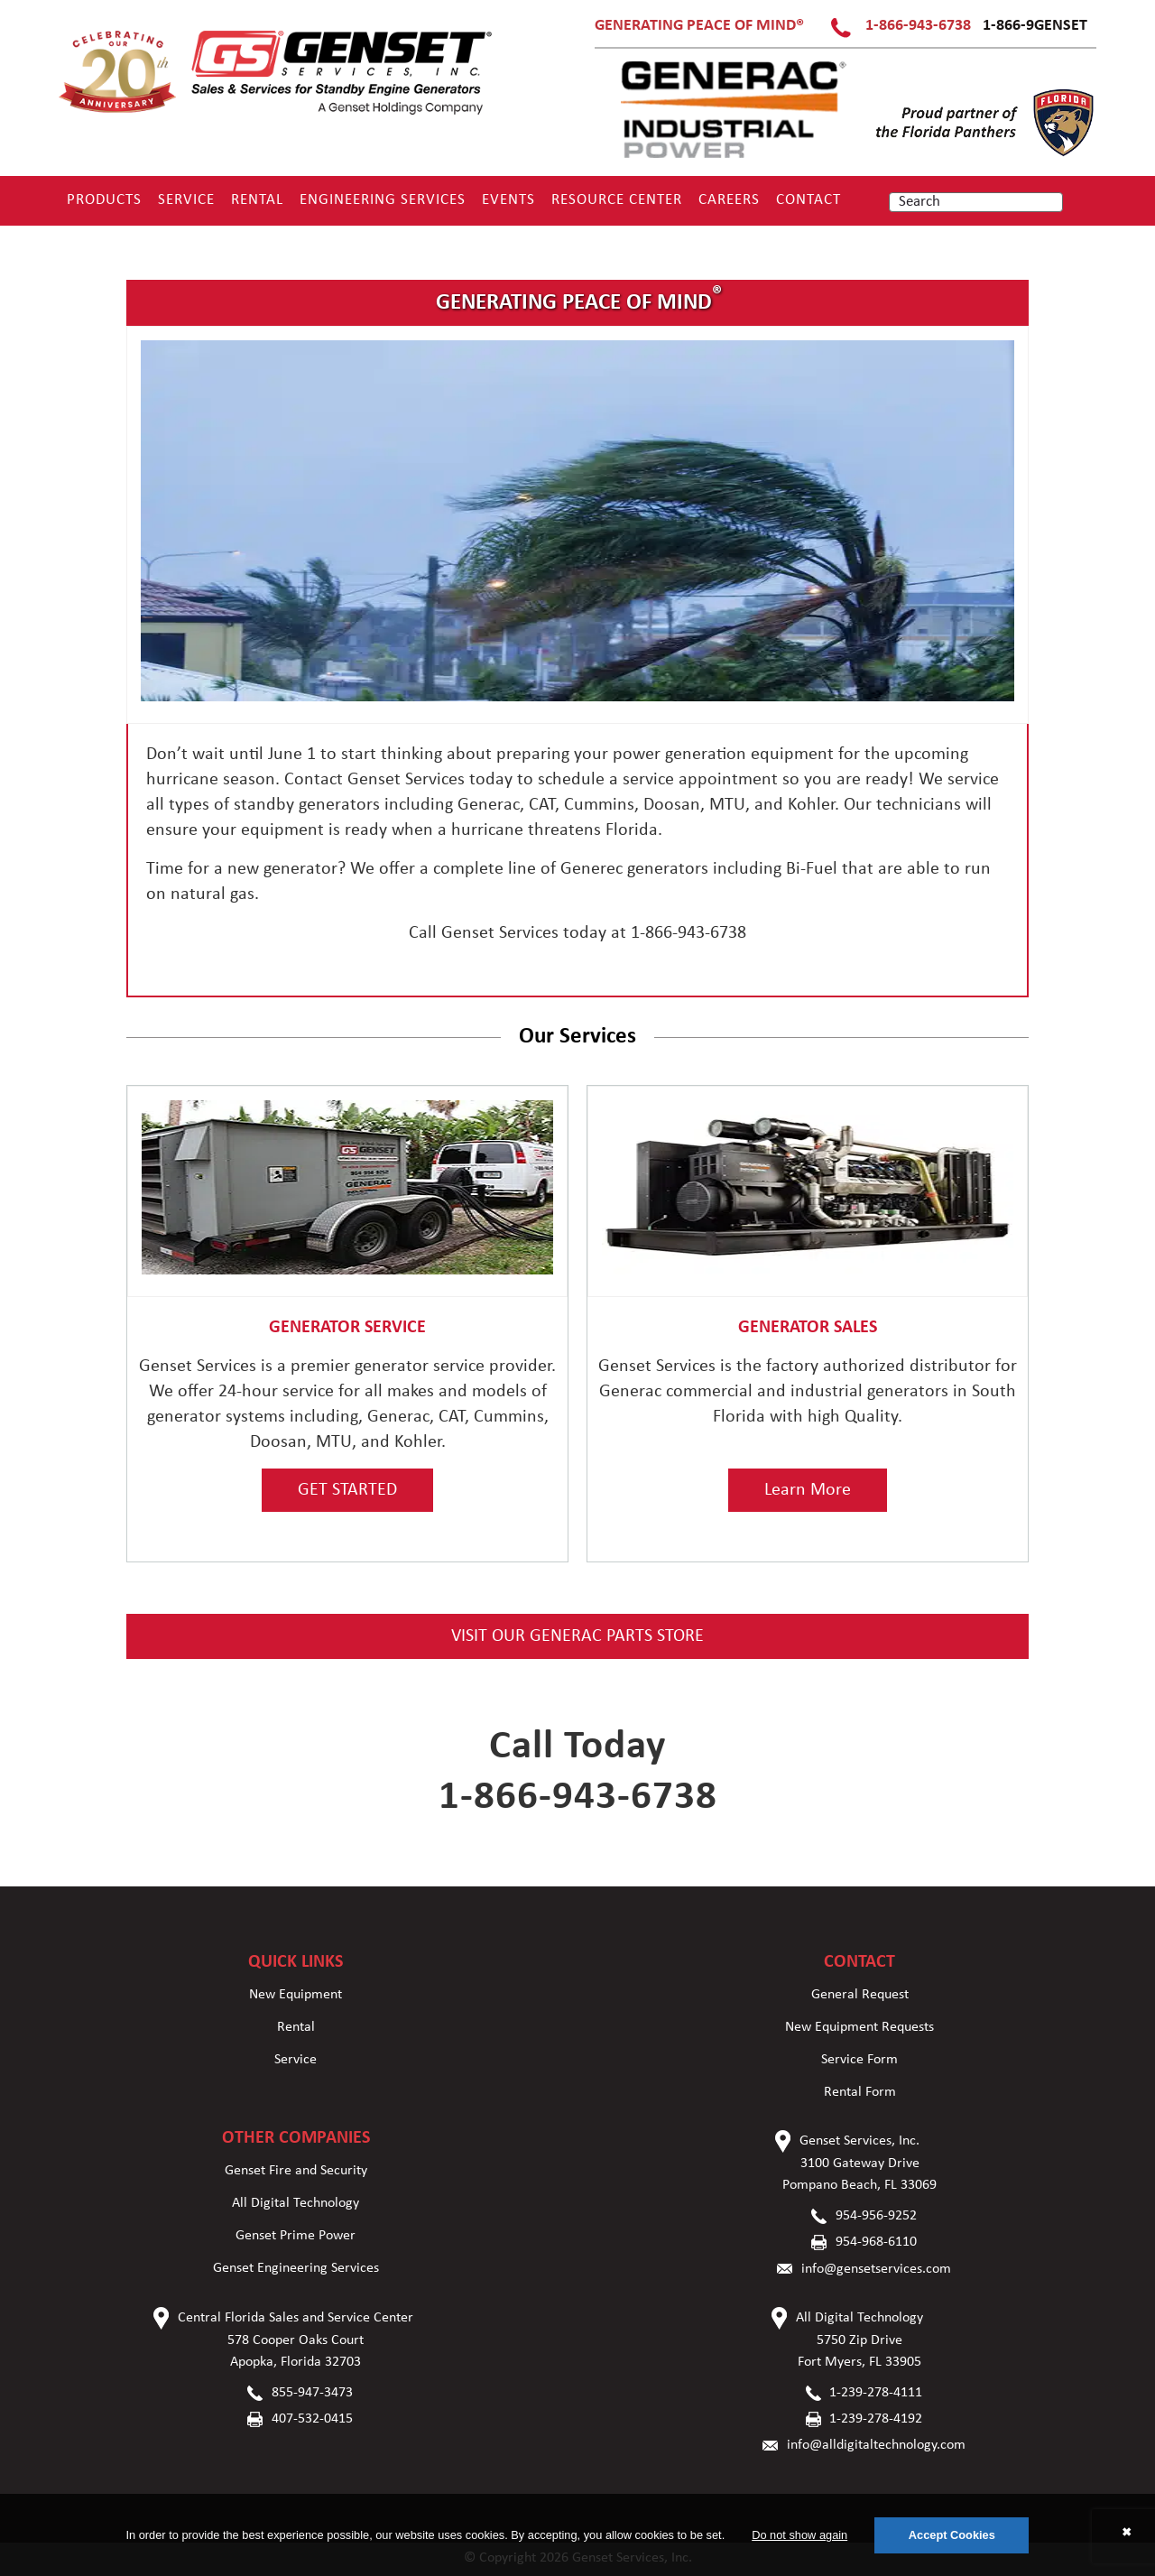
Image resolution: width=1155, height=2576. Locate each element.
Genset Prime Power (296, 2236)
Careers (729, 200)
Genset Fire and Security (296, 2171)
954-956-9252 (876, 2216)
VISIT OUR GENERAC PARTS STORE (577, 1636)
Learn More (807, 1490)
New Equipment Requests (859, 2027)
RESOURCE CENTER (616, 200)
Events (508, 200)
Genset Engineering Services (296, 2268)
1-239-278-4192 (875, 2419)
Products (104, 200)
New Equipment (295, 1995)
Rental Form (860, 2092)
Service (186, 200)
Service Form (859, 2059)
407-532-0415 (312, 2419)
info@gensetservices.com (876, 2269)
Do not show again (799, 2535)
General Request (860, 1995)
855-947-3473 (312, 2393)
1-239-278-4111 (875, 2393)
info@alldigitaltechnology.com (876, 2445)
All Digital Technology (295, 2203)
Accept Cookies (952, 2535)
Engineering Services (383, 200)
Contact (808, 200)
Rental (257, 200)
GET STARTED (347, 1490)
